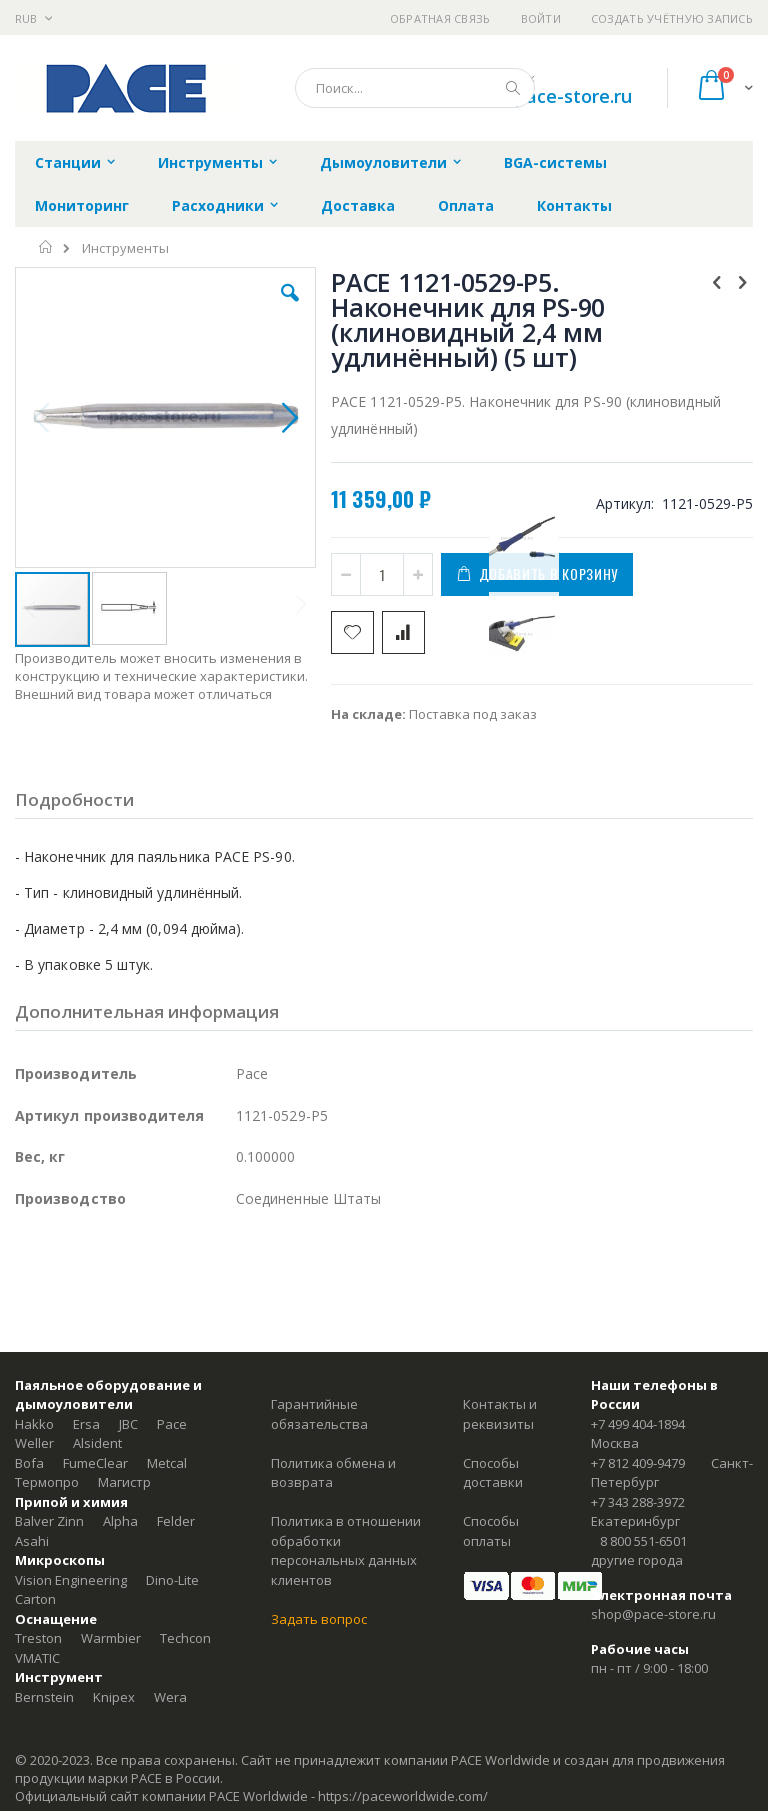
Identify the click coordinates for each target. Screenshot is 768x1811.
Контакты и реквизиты (500, 1414)
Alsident (97, 1443)
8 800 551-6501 (643, 1541)
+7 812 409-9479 (638, 1463)
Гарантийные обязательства (319, 1414)
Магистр (124, 1482)
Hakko (34, 1424)
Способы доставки (493, 1473)
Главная (46, 247)
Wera (170, 1697)
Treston (38, 1638)
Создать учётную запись (672, 18)
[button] (290, 308)
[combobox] (415, 88)
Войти (541, 18)
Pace (172, 1424)
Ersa (86, 1424)
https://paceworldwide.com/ (403, 1796)
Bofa (29, 1463)
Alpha (120, 1521)
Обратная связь (440, 18)
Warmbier (111, 1638)
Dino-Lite (172, 1580)
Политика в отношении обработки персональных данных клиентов (346, 1550)
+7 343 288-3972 (638, 1502)
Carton (35, 1599)
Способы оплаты (491, 1531)
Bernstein (44, 1697)
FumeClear (95, 1463)
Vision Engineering (71, 1580)
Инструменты (125, 248)
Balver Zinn (49, 1521)
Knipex (114, 1697)
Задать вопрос (319, 1619)
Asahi (32, 1541)
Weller (34, 1443)
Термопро (47, 1482)
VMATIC (37, 1658)
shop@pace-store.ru (544, 96)
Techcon (185, 1638)
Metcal (167, 1463)
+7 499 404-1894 (638, 1424)
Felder (176, 1521)
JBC (128, 1424)
